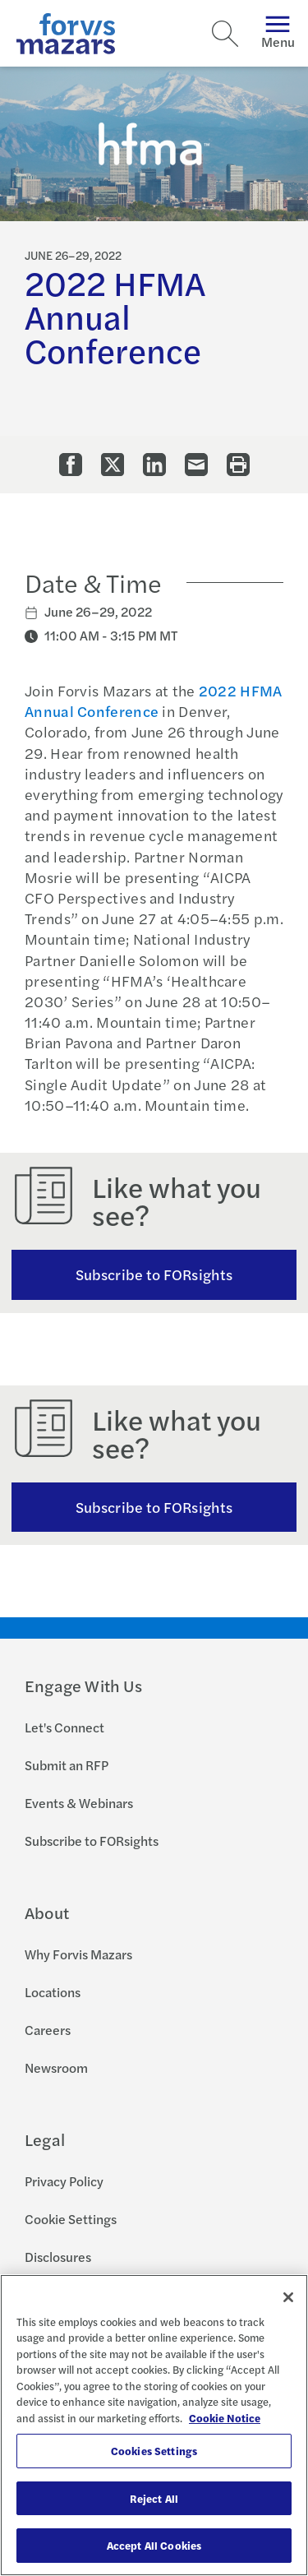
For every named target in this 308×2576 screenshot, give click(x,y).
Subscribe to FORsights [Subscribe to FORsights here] (154, 1506)
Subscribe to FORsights (154, 1274)
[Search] (225, 33)
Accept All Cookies (154, 2545)
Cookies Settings (154, 2450)
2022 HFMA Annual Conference (154, 700)
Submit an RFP (66, 1764)
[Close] (288, 2297)
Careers (48, 2029)
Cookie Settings (71, 2218)
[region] (154, 2425)
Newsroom (56, 2067)
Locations (52, 1991)
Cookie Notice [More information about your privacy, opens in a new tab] (224, 2418)
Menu (278, 33)
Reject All (154, 2498)
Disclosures (58, 2256)
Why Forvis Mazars (78, 1954)
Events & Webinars (79, 1802)
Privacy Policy (64, 2180)
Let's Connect (64, 1727)
